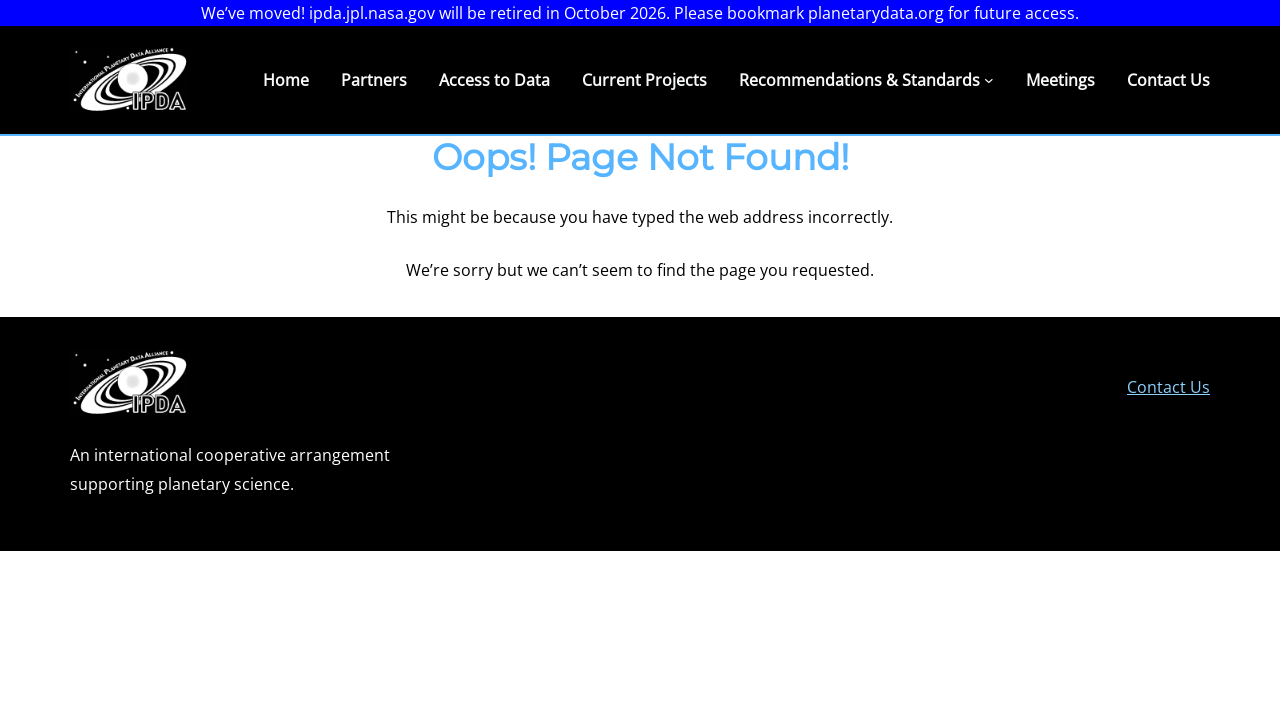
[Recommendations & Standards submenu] (989, 80)
